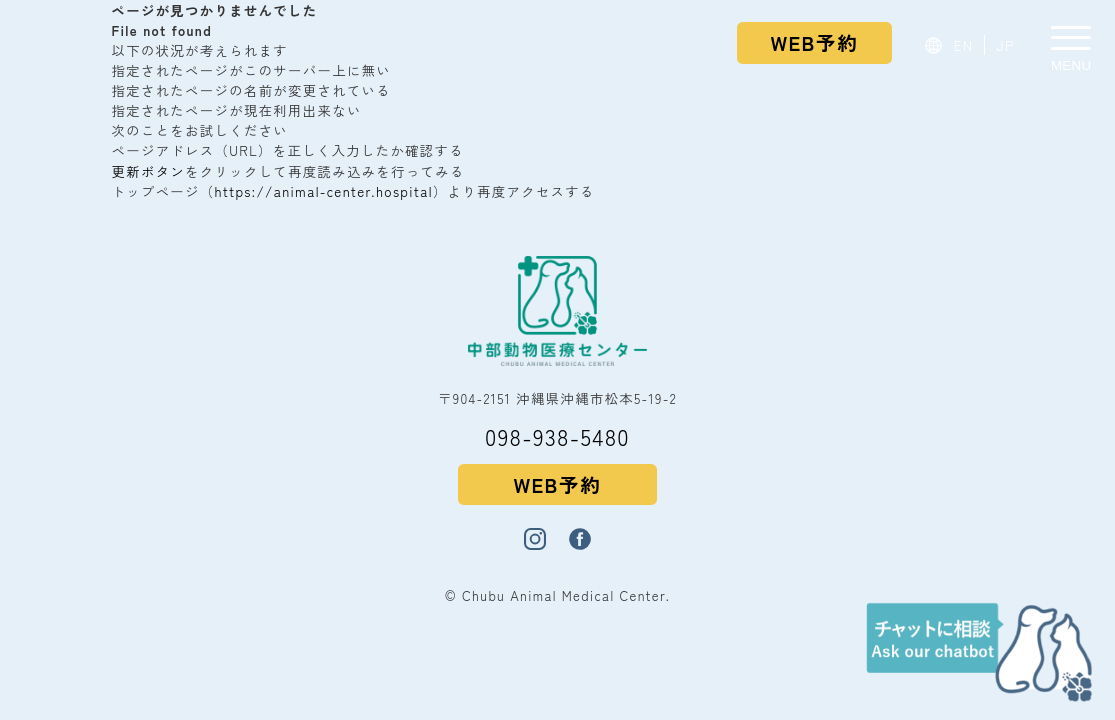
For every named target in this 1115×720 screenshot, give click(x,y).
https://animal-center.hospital (324, 191)
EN (964, 45)
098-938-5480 (557, 436)
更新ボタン (149, 171)
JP (1006, 45)
